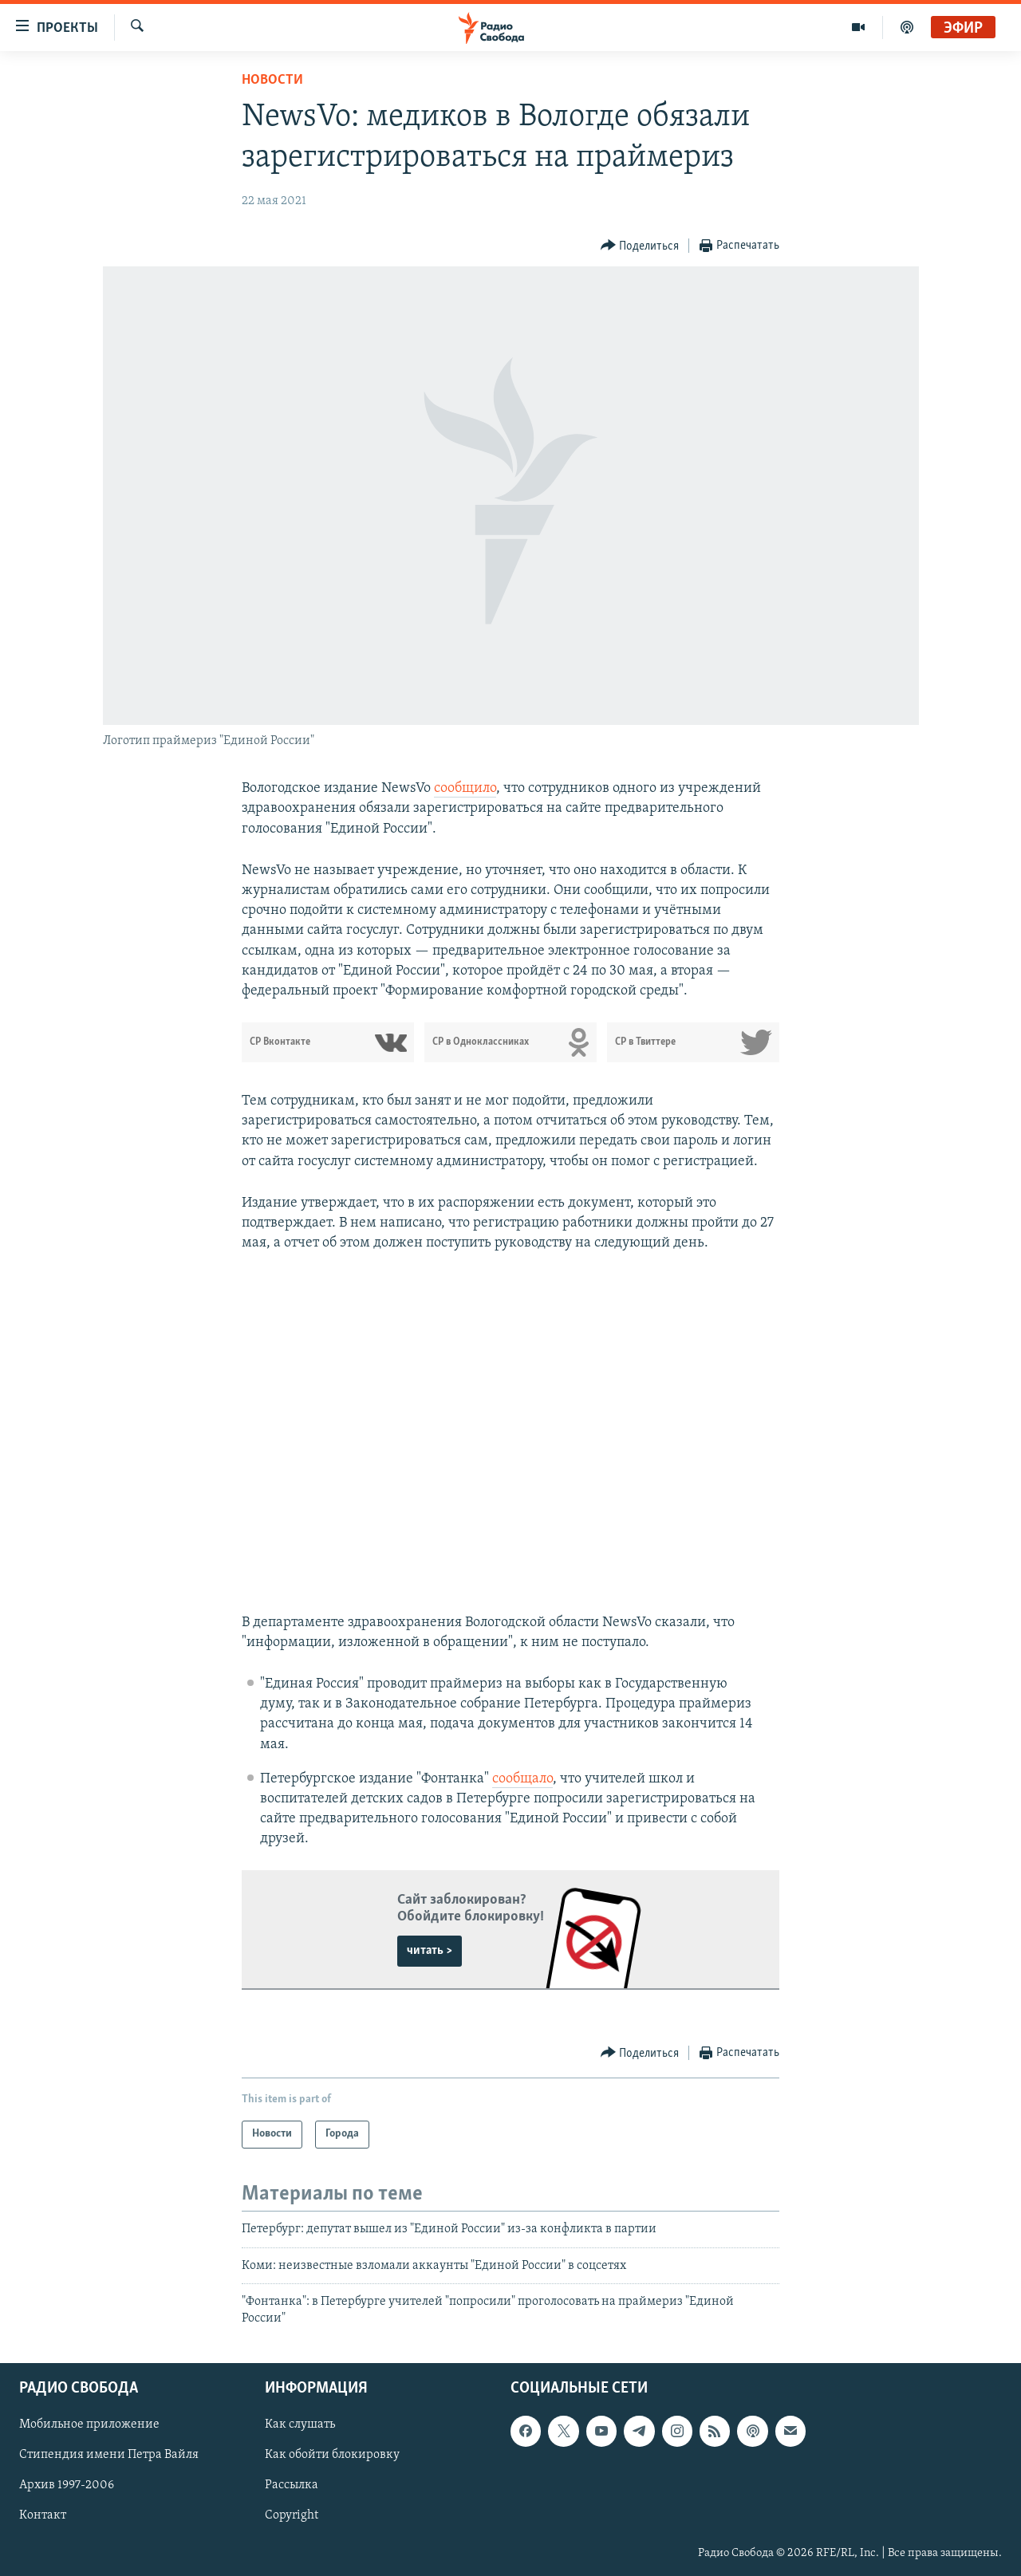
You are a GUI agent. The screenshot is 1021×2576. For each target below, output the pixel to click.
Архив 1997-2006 (66, 2485)
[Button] (640, 246)
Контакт (42, 2516)
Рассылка (291, 2485)
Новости (272, 80)
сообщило (465, 788)
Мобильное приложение (89, 2424)
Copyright (291, 2516)
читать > (429, 1950)
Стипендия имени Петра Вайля (109, 2454)
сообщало (522, 1778)
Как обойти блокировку (332, 2454)
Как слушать (300, 2424)
